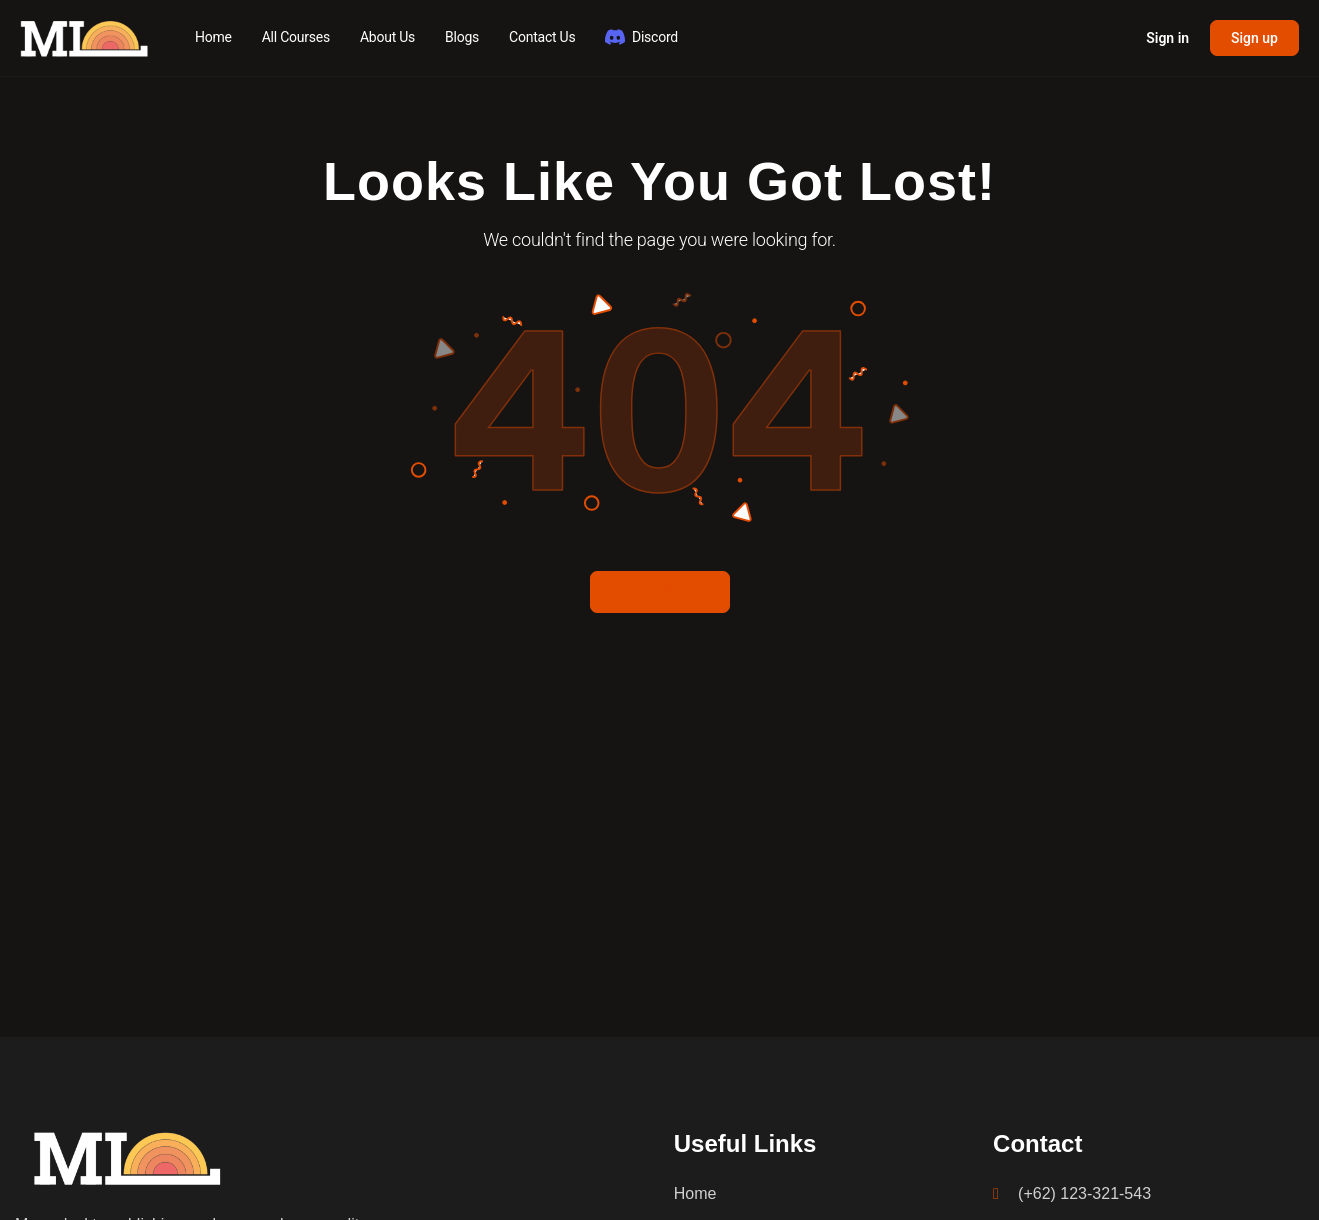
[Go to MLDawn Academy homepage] (85, 36)
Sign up (1254, 38)
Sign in (1167, 38)
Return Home (659, 591)
